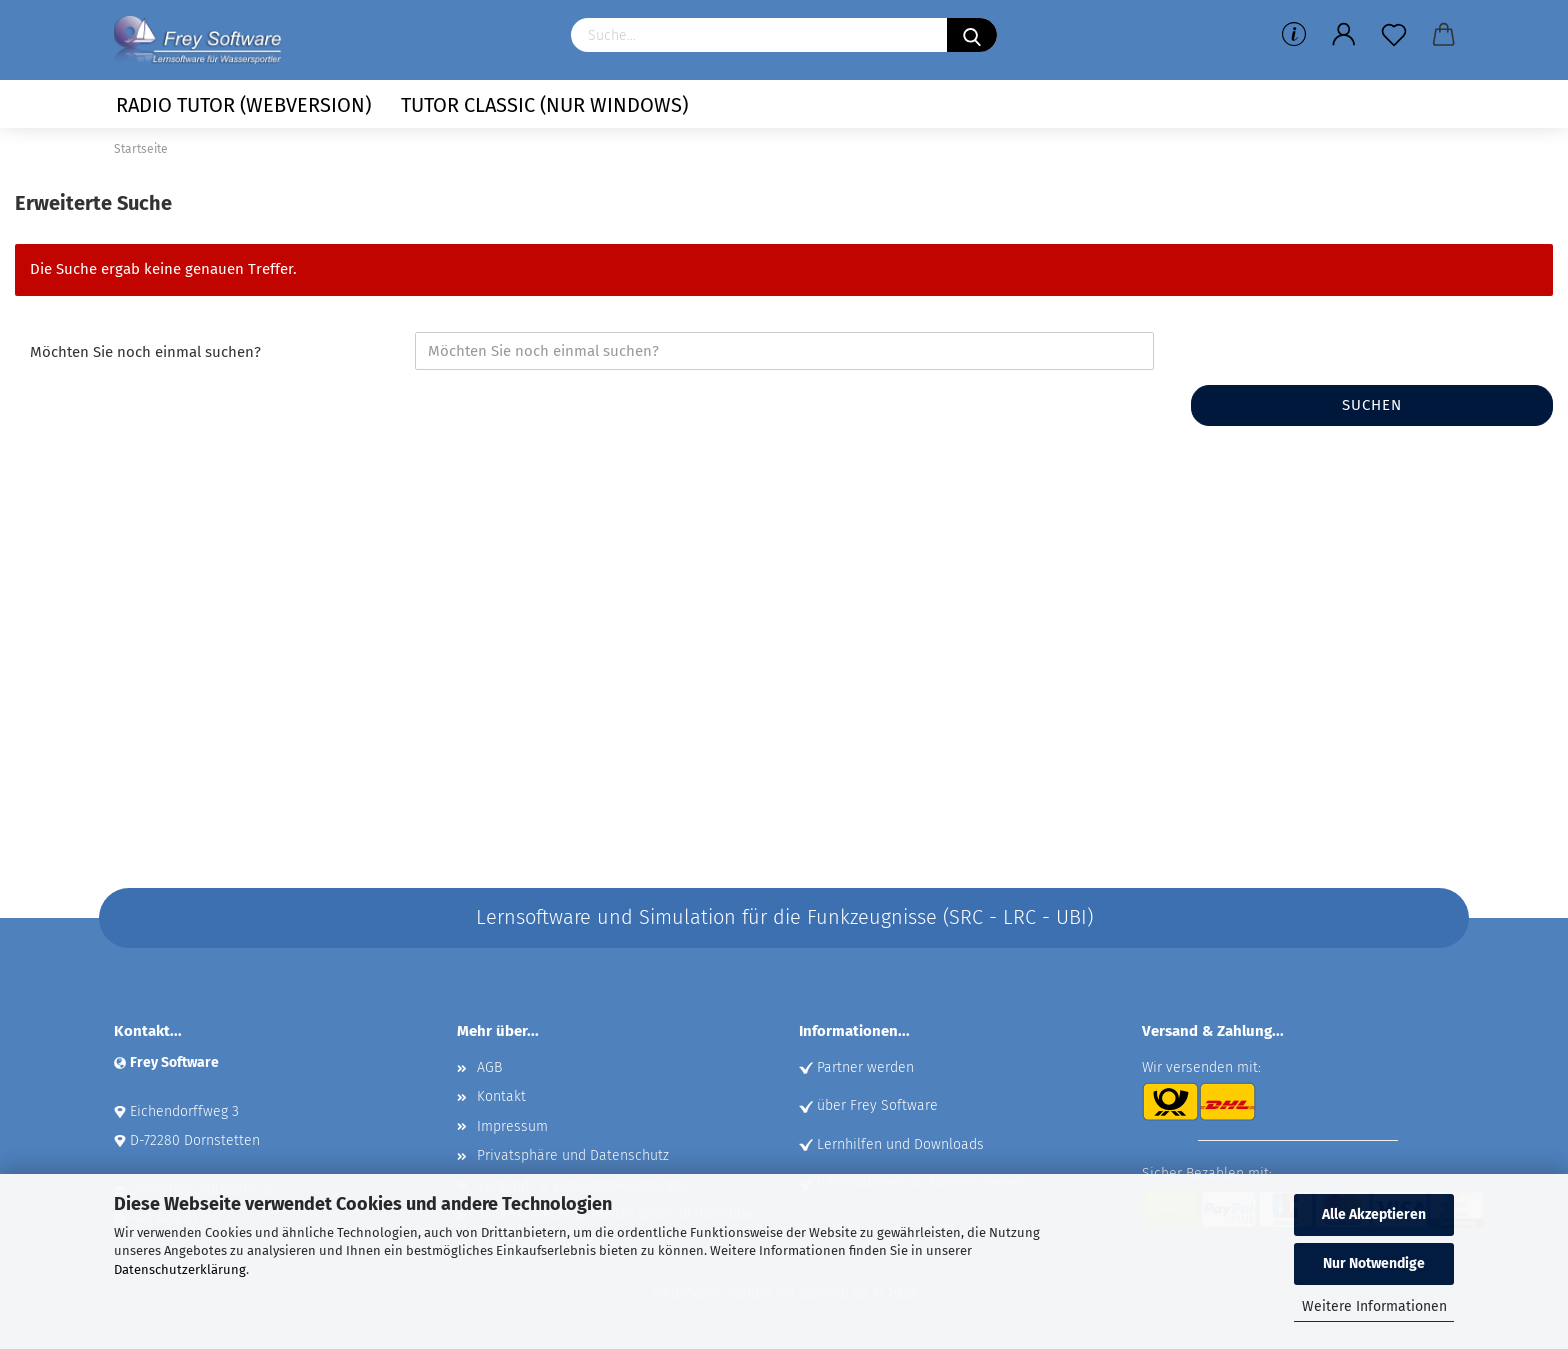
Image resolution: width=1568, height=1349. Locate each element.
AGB (489, 1067)
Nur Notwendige (1374, 1263)
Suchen (1372, 405)
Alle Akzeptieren (1374, 1214)
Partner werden (865, 1067)
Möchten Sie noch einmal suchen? (145, 352)
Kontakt (501, 1096)
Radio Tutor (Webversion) (243, 105)
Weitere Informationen (1374, 1306)
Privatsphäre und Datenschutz (573, 1155)
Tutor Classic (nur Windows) (544, 105)
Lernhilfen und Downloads (900, 1144)
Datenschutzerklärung (180, 1269)
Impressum (512, 1126)
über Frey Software (877, 1105)
